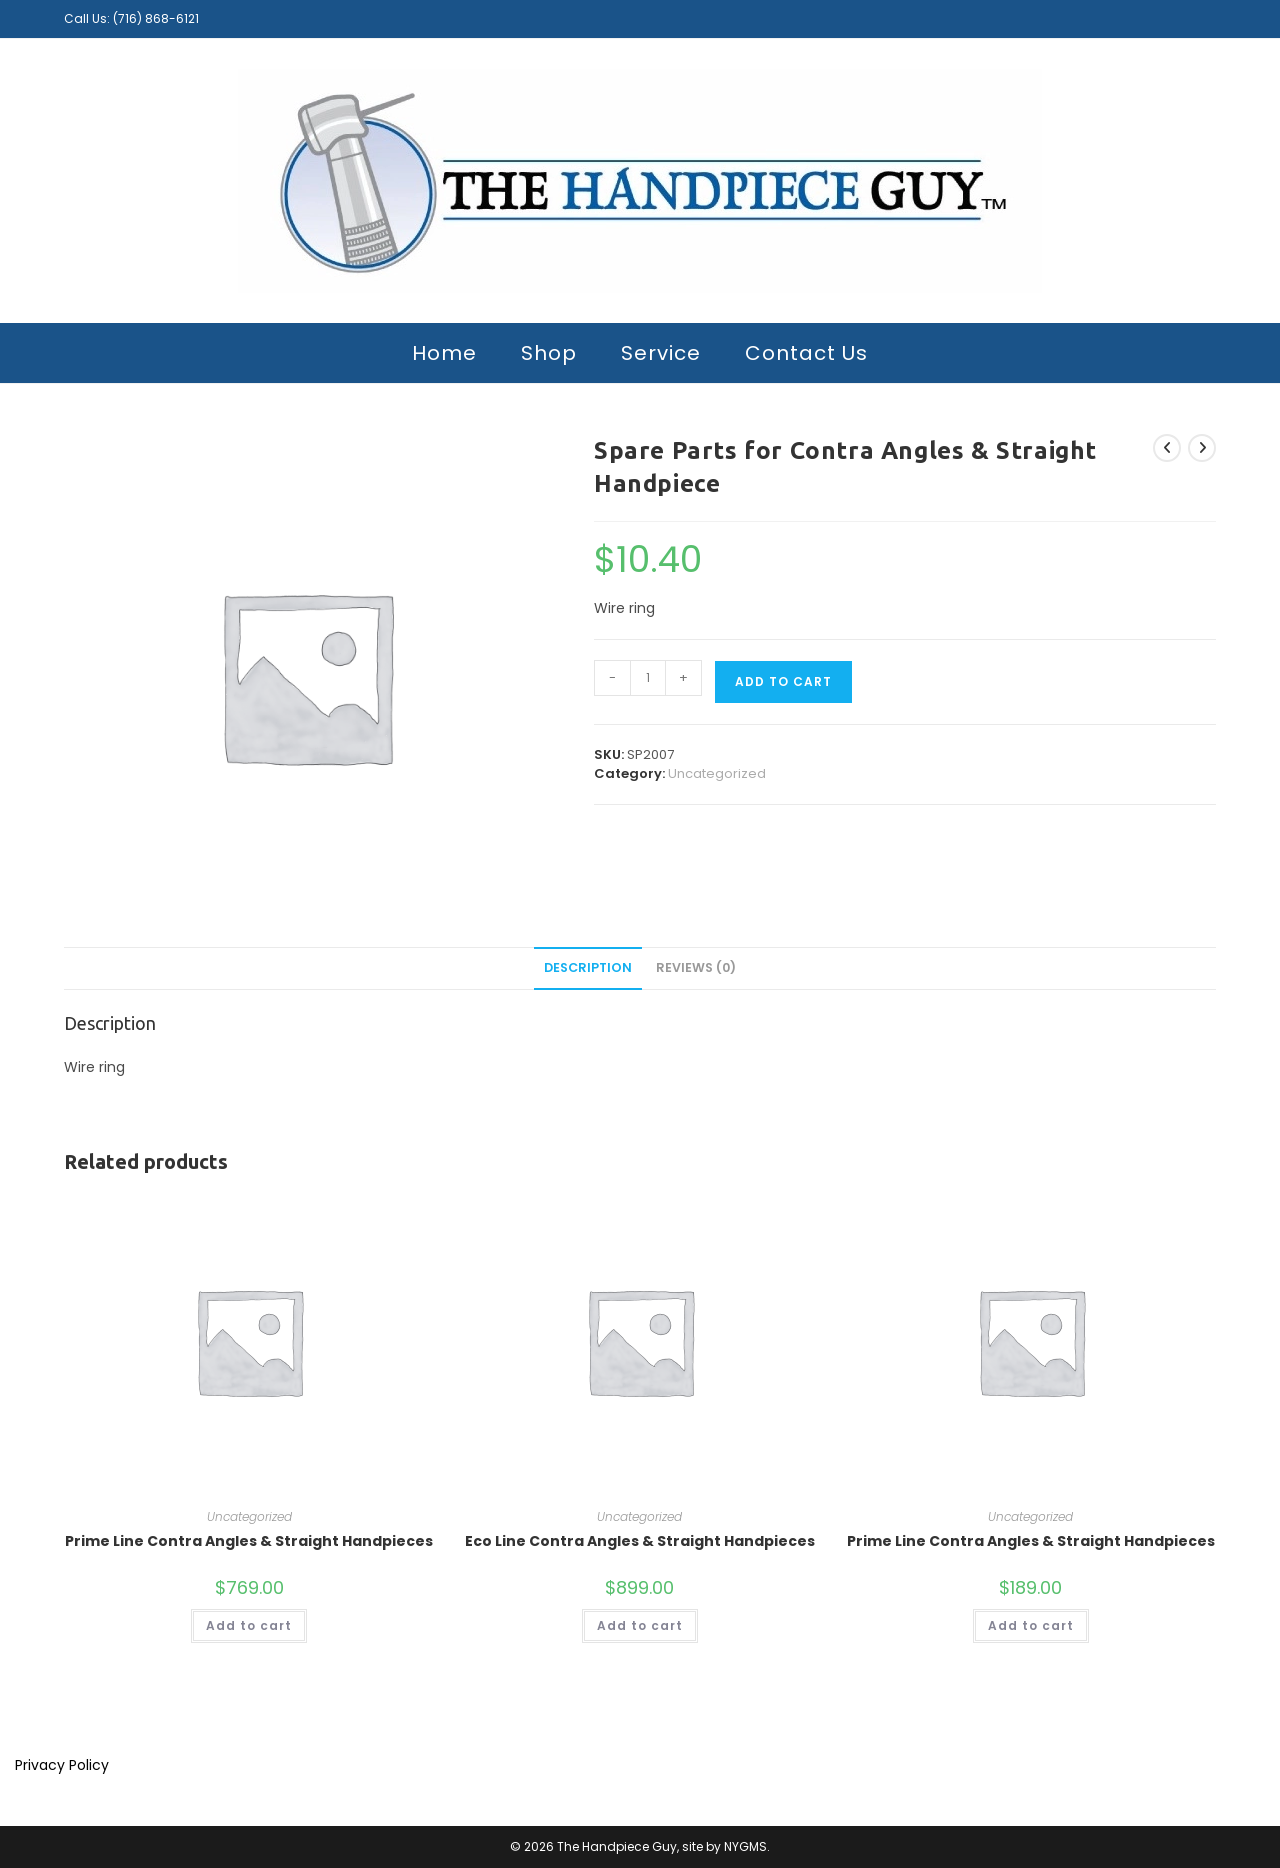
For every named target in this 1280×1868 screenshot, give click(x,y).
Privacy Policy (62, 1765)
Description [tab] (588, 967)
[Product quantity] (648, 678)
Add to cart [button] (249, 1625)
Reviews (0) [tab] (696, 967)
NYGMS (745, 1846)
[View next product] (1202, 448)
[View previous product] (1167, 448)
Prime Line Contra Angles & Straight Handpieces (249, 1541)
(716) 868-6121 (156, 18)
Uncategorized (717, 773)
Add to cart (783, 681)
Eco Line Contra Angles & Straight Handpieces (640, 1541)
